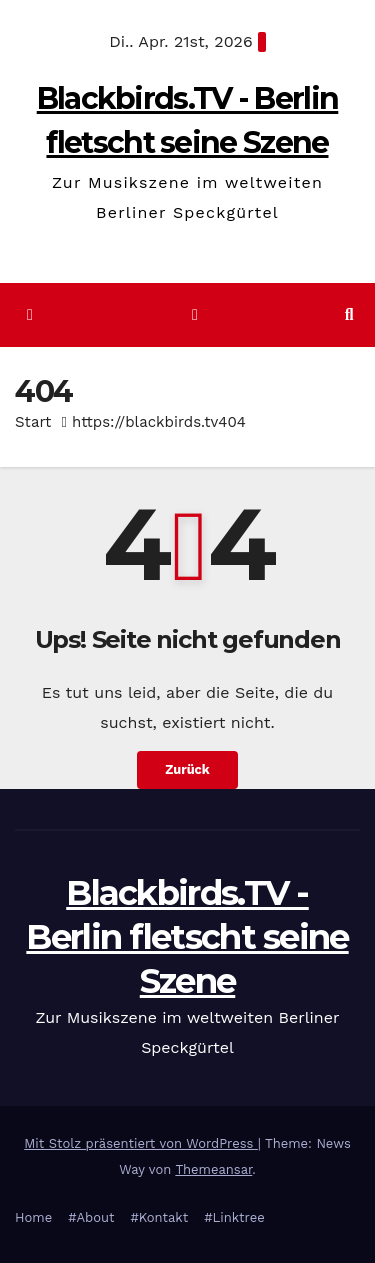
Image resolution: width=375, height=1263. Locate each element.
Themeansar (213, 1169)
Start (33, 422)
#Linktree (234, 1217)
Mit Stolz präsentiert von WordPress (141, 1143)
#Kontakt (159, 1217)
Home (33, 1217)
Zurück (187, 769)
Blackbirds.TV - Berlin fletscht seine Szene (187, 937)
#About (91, 1217)
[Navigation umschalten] (194, 315)
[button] (349, 314)
